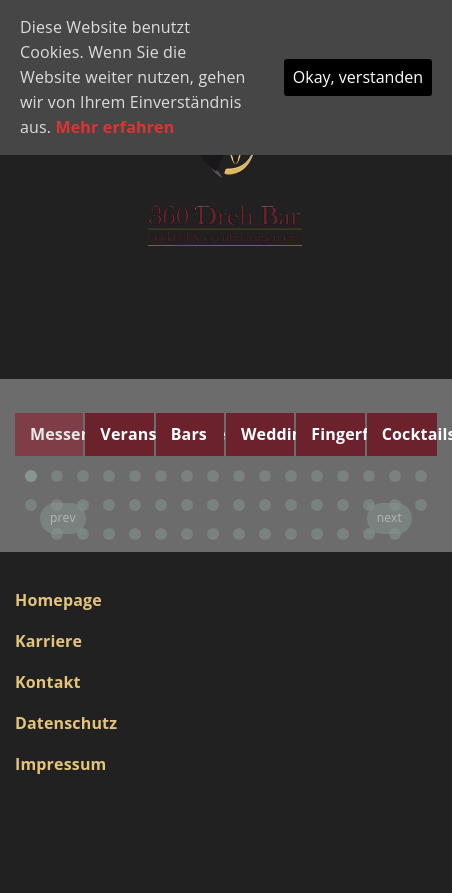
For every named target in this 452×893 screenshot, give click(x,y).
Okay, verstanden (358, 77)
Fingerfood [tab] (337, 434)
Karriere (48, 641)
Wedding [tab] (267, 434)
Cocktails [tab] (409, 434)
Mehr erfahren (115, 127)
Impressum (60, 764)
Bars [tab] (189, 434)
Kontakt (48, 682)
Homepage (58, 600)
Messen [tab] (56, 434)
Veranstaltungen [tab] (126, 434)
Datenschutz (66, 723)
